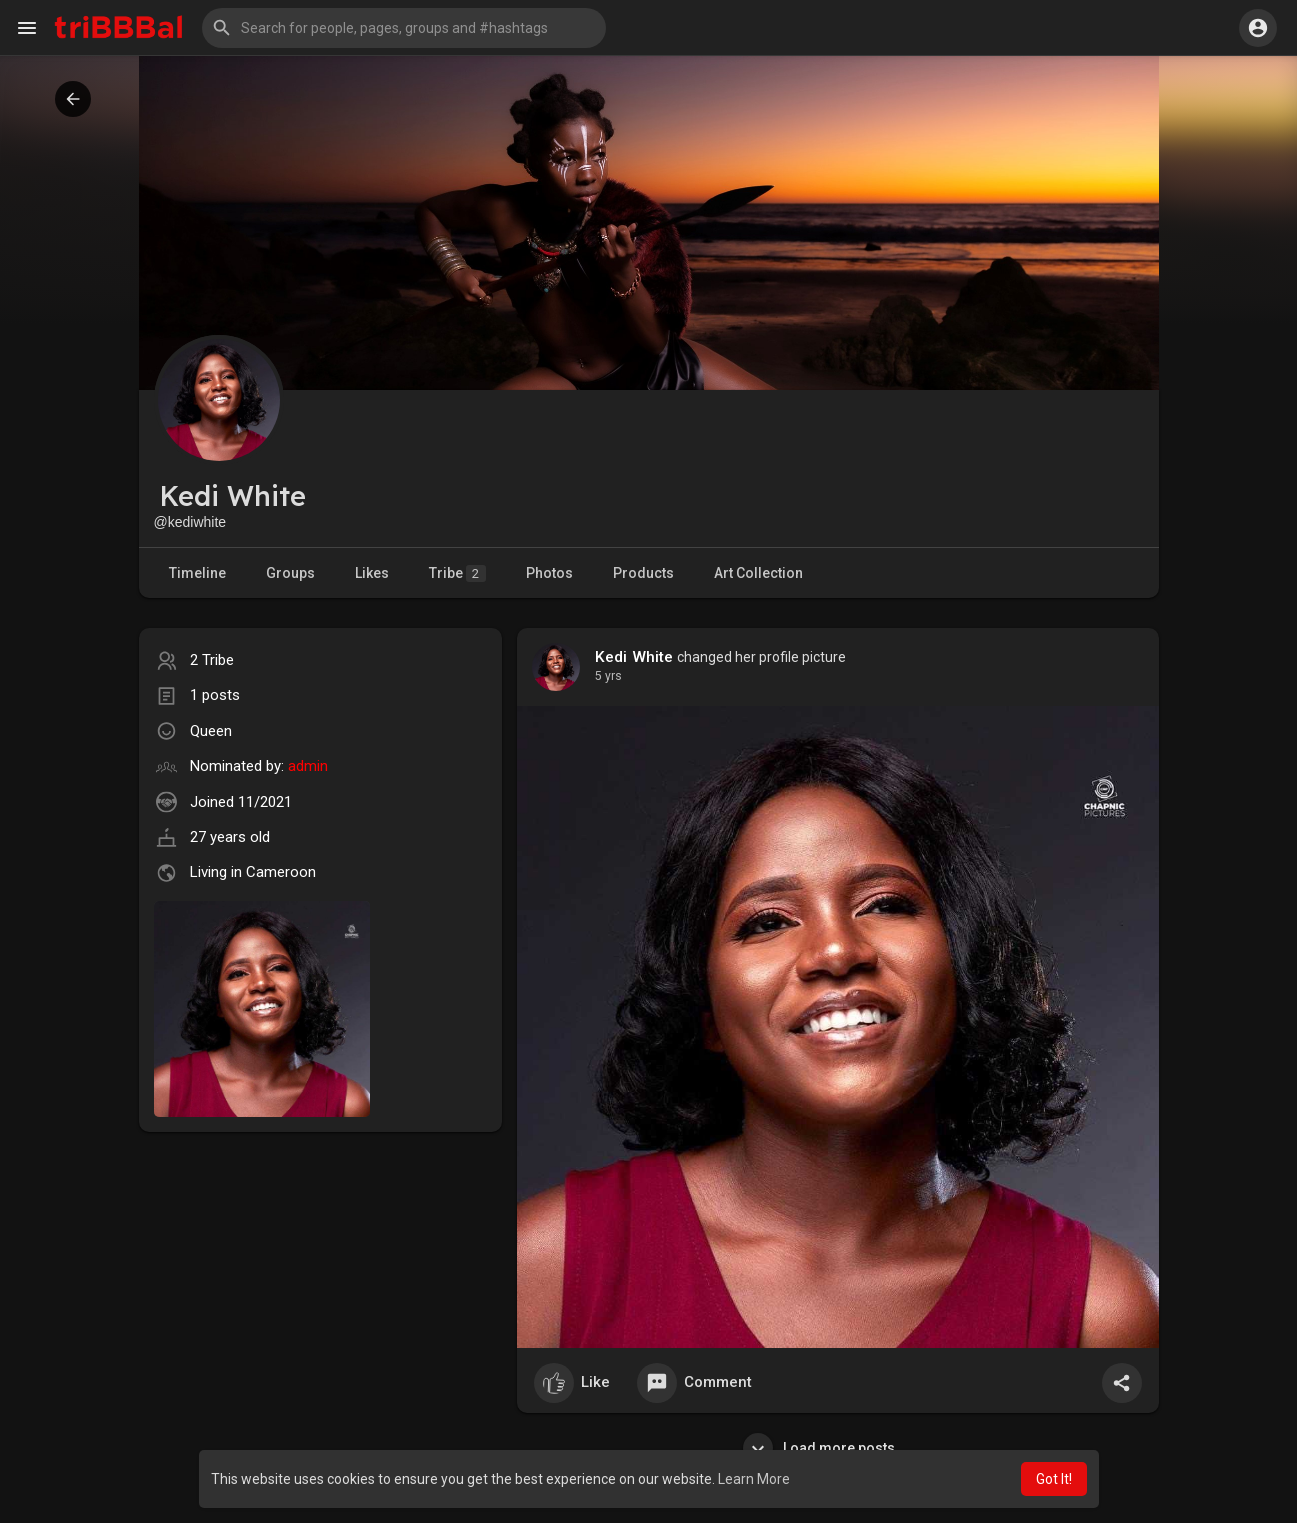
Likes (372, 573)
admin (308, 766)
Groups (290, 573)
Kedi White (634, 657)
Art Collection (758, 573)
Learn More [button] (754, 1479)
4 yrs (608, 676)
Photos (549, 573)
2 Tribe (212, 660)
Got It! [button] (1054, 1479)
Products (643, 573)
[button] (404, 28)
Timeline (197, 573)
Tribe (457, 573)
